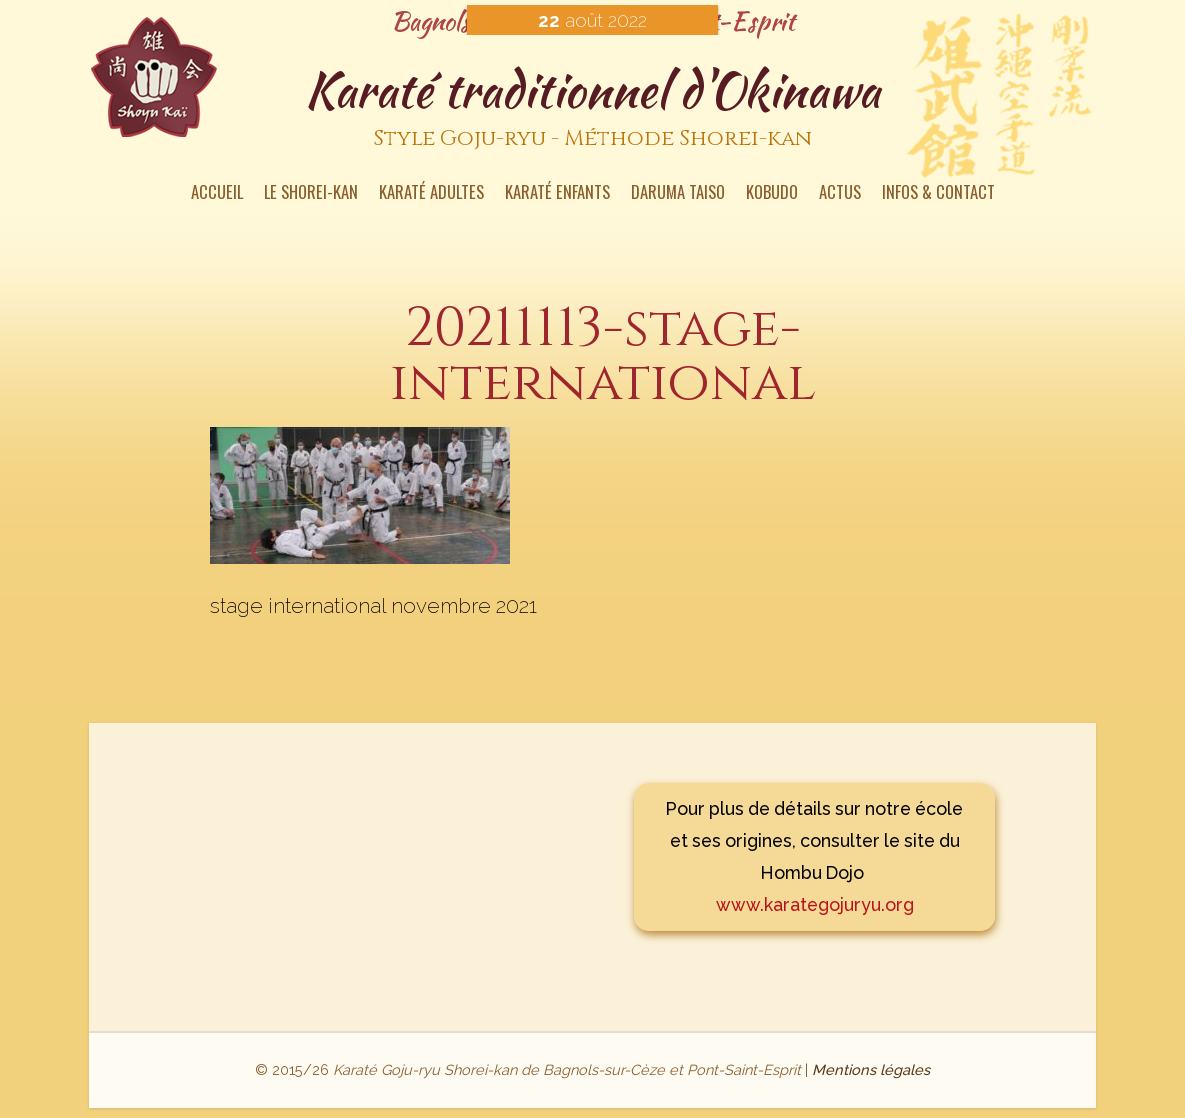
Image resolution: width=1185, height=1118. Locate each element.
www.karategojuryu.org (815, 904)
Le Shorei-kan (311, 194)
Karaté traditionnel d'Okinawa (592, 109)
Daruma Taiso (678, 194)
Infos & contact (938, 194)
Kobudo (772, 194)
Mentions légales (871, 1069)
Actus (840, 194)
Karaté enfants (557, 194)
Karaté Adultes (431, 194)
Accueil (217, 194)
